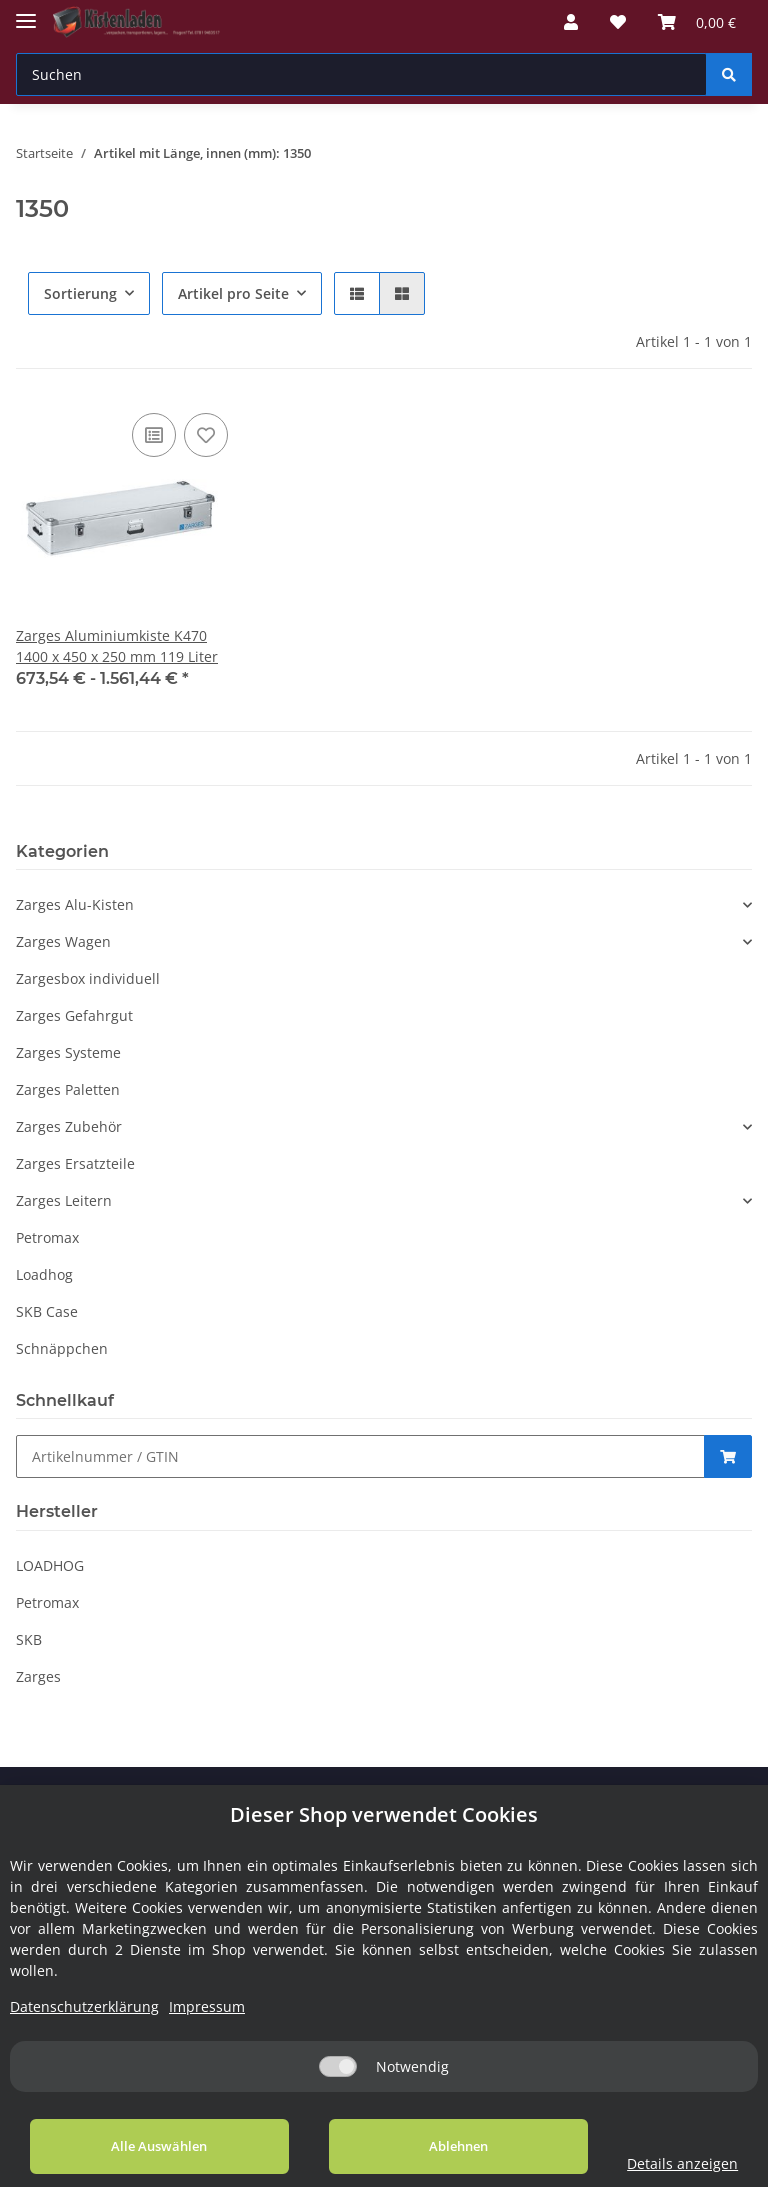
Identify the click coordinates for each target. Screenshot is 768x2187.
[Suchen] (361, 74)
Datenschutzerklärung (84, 2006)
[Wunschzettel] (618, 22)
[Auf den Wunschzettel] (206, 435)
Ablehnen (428, 2146)
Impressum (207, 2006)
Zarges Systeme (68, 1052)
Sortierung (80, 293)
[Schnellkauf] (360, 1456)
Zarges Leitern (64, 1200)
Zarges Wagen (63, 941)
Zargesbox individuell (88, 978)
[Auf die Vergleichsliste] (154, 435)
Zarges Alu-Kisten (75, 904)
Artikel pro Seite (233, 293)
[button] (571, 22)
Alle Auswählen (150, 2146)
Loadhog (44, 1274)
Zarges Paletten (68, 1089)
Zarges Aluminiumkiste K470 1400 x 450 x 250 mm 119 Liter (117, 646)
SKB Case (47, 1311)
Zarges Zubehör (69, 1126)
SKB (29, 1639)
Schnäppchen (62, 1348)
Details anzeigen (663, 2163)
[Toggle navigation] (26, 12)
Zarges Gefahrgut (74, 1015)
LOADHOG (50, 1565)
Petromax (47, 1237)
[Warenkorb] (697, 22)
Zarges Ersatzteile (75, 1163)
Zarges (38, 1676)
